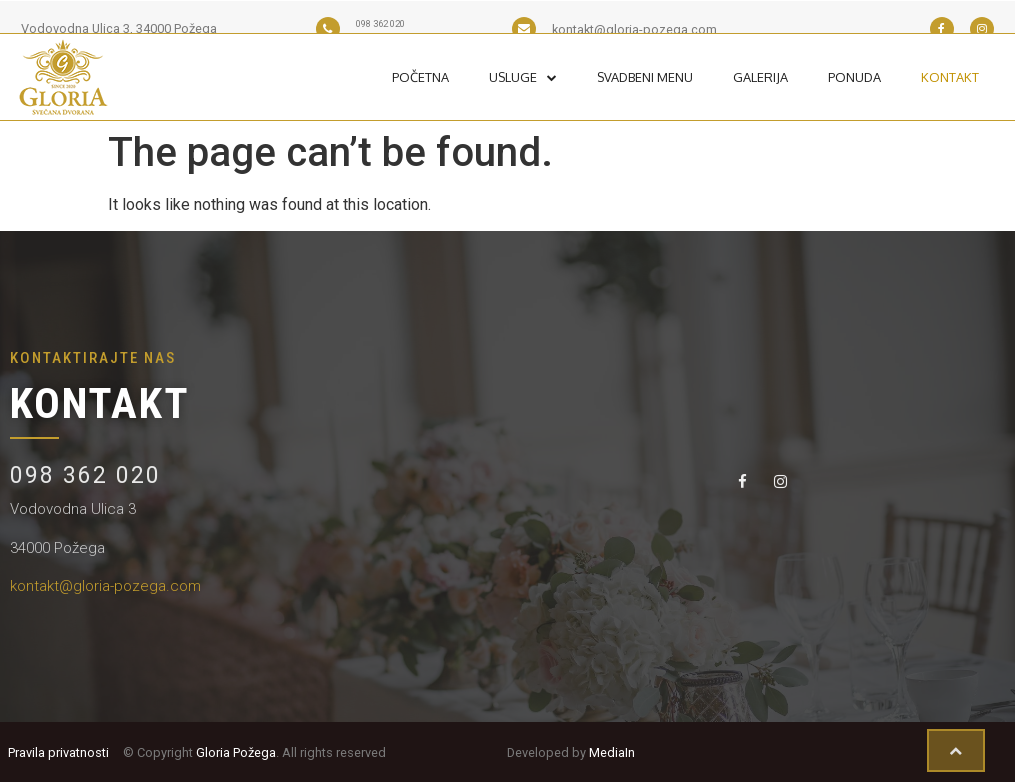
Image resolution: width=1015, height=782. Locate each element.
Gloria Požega (236, 752)
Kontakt (950, 77)
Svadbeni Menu (645, 77)
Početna (420, 77)
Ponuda (854, 77)
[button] (956, 751)
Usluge (523, 77)
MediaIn (612, 752)
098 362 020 (85, 475)
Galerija (760, 77)
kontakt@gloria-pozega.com (105, 586)
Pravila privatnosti (58, 752)
